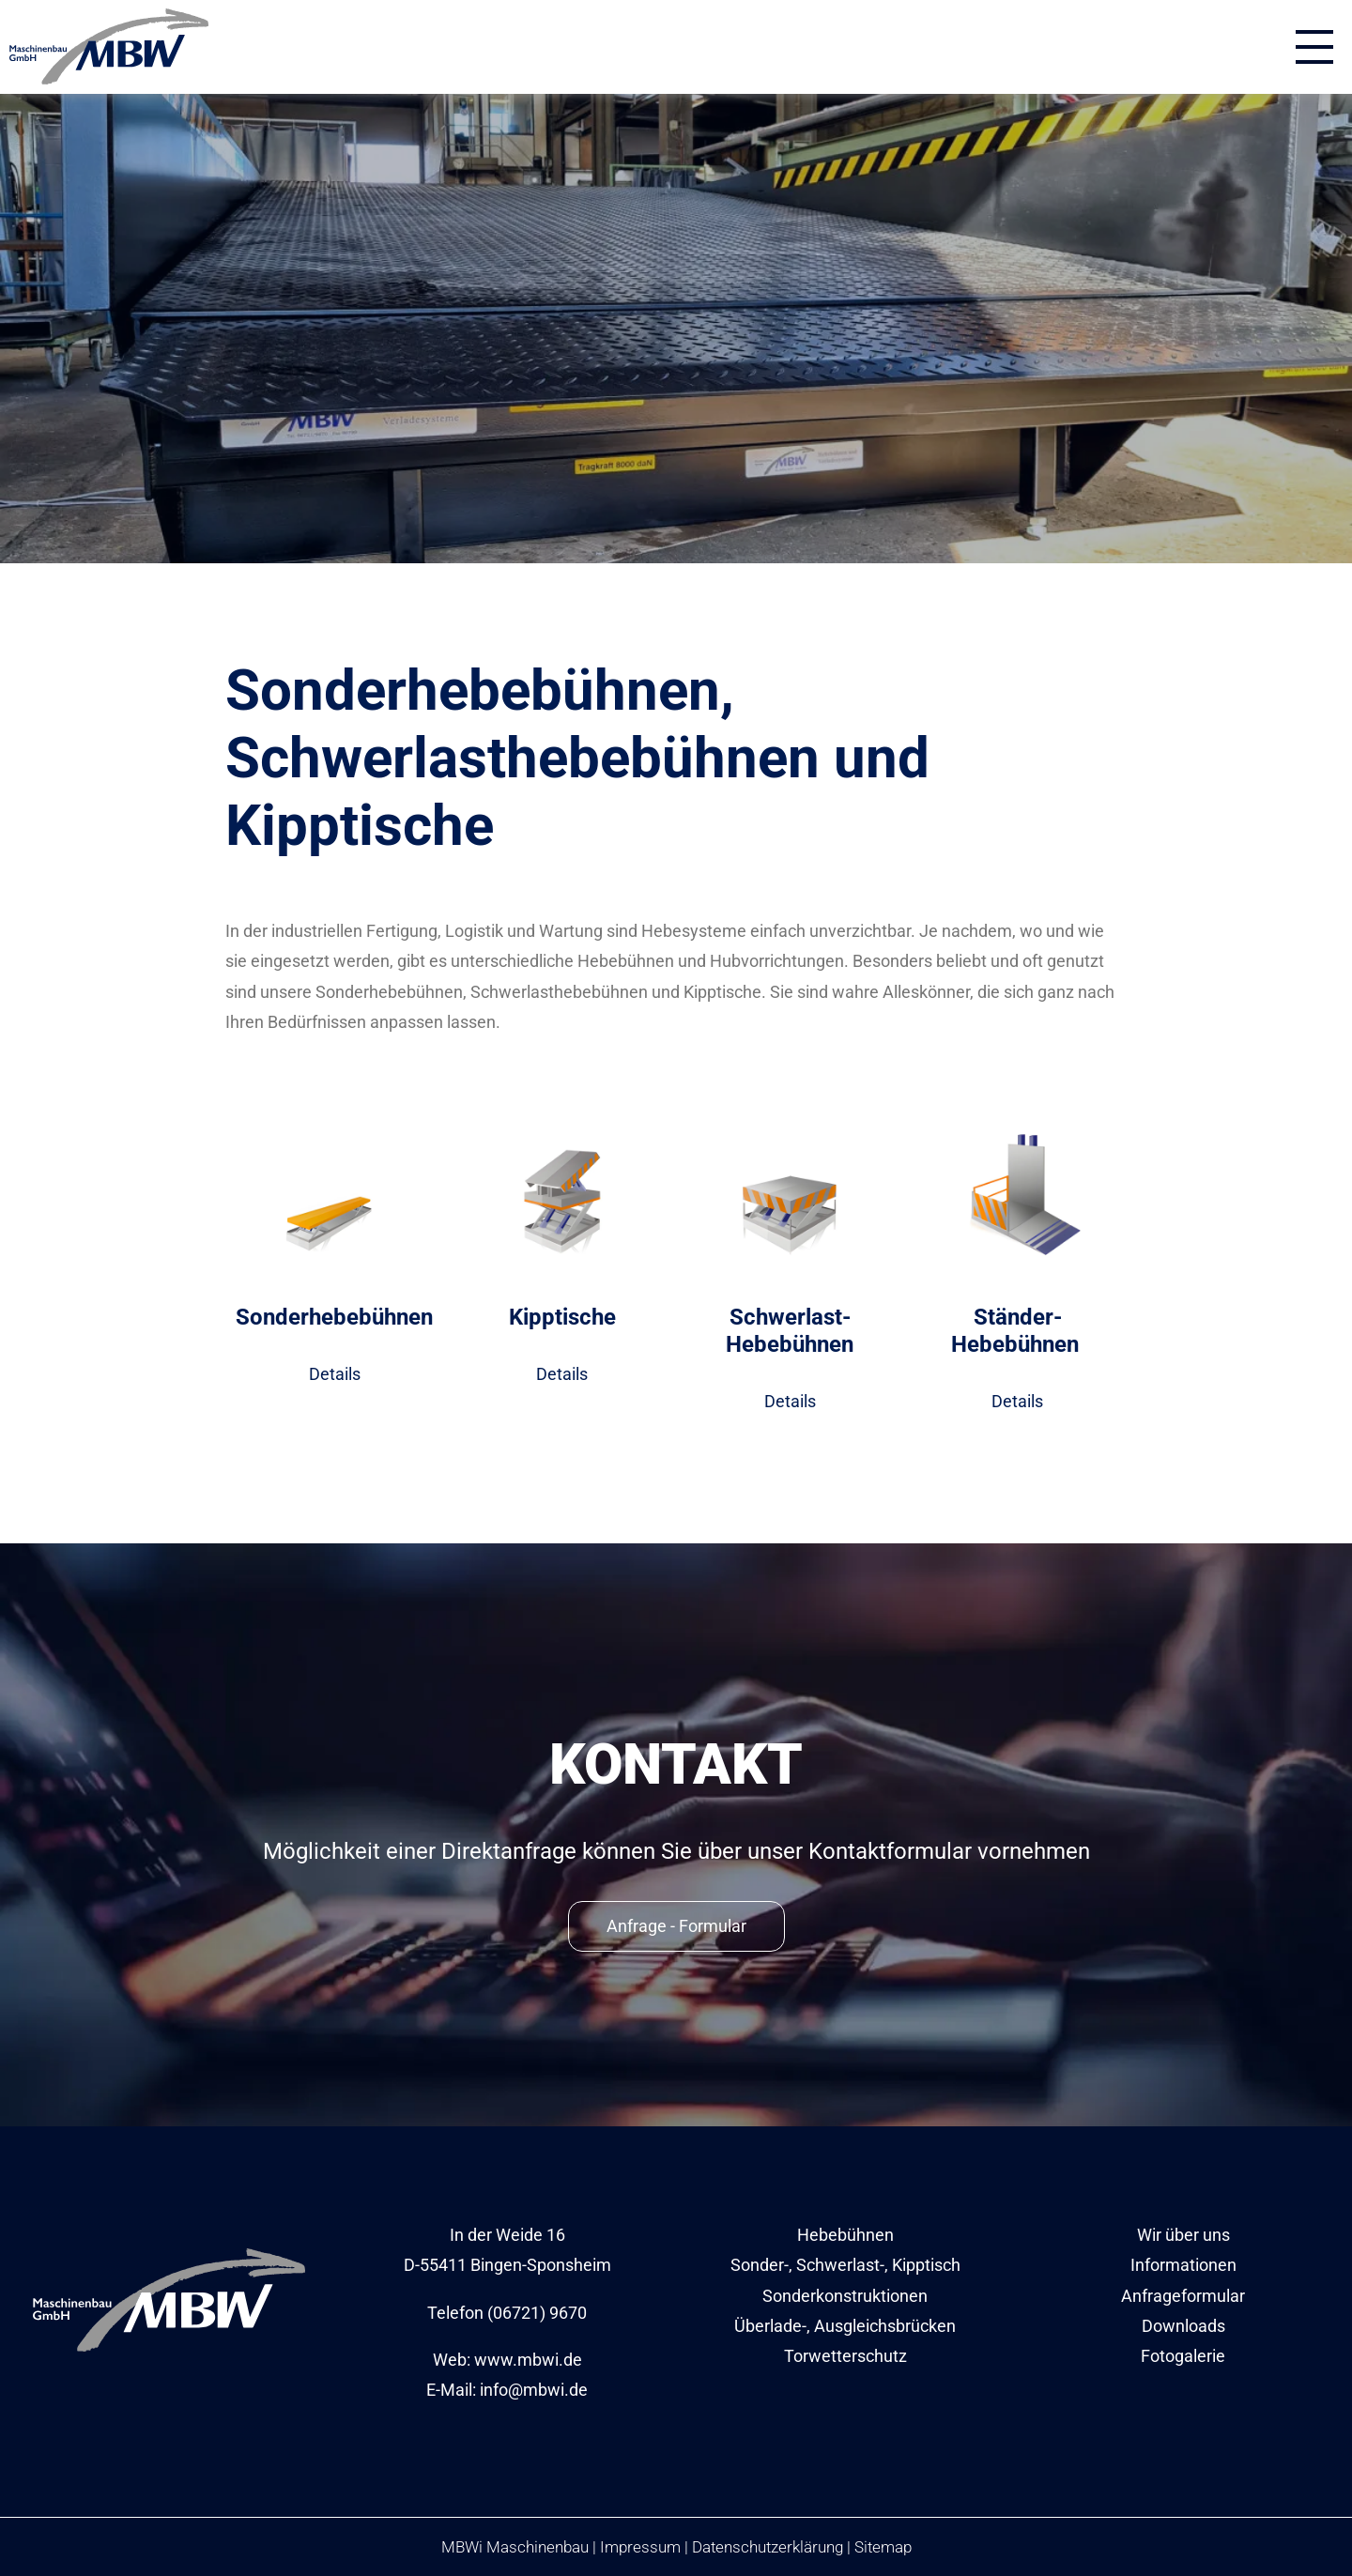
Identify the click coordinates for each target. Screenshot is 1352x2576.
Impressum (640, 2547)
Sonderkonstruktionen (845, 2296)
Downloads (1183, 2326)
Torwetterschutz (845, 2356)
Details (335, 1374)
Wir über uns (1183, 2235)
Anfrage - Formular (676, 1926)
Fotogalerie (1183, 2356)
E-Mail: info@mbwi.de (507, 2390)
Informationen (1183, 2265)
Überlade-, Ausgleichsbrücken (845, 2326)
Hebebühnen (845, 2235)
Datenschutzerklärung (767, 2547)
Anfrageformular (1183, 2296)
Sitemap (883, 2547)
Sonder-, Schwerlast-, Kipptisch (845, 2265)
